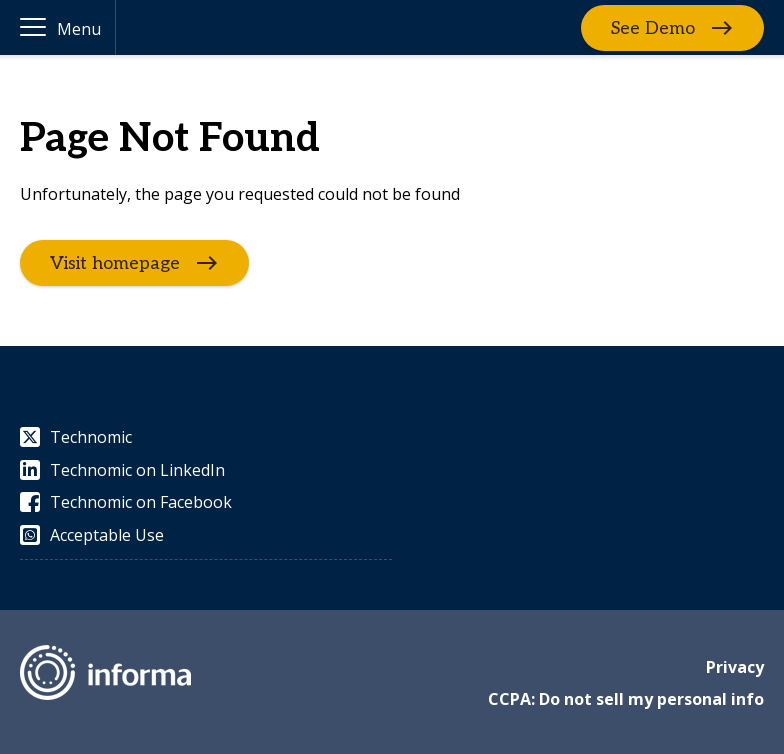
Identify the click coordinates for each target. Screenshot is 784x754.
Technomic (76, 437)
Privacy (735, 667)
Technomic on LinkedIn (122, 470)
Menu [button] (79, 29)
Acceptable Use (92, 535)
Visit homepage (115, 263)
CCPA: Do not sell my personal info (626, 699)
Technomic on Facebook (126, 502)
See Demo (653, 27)
